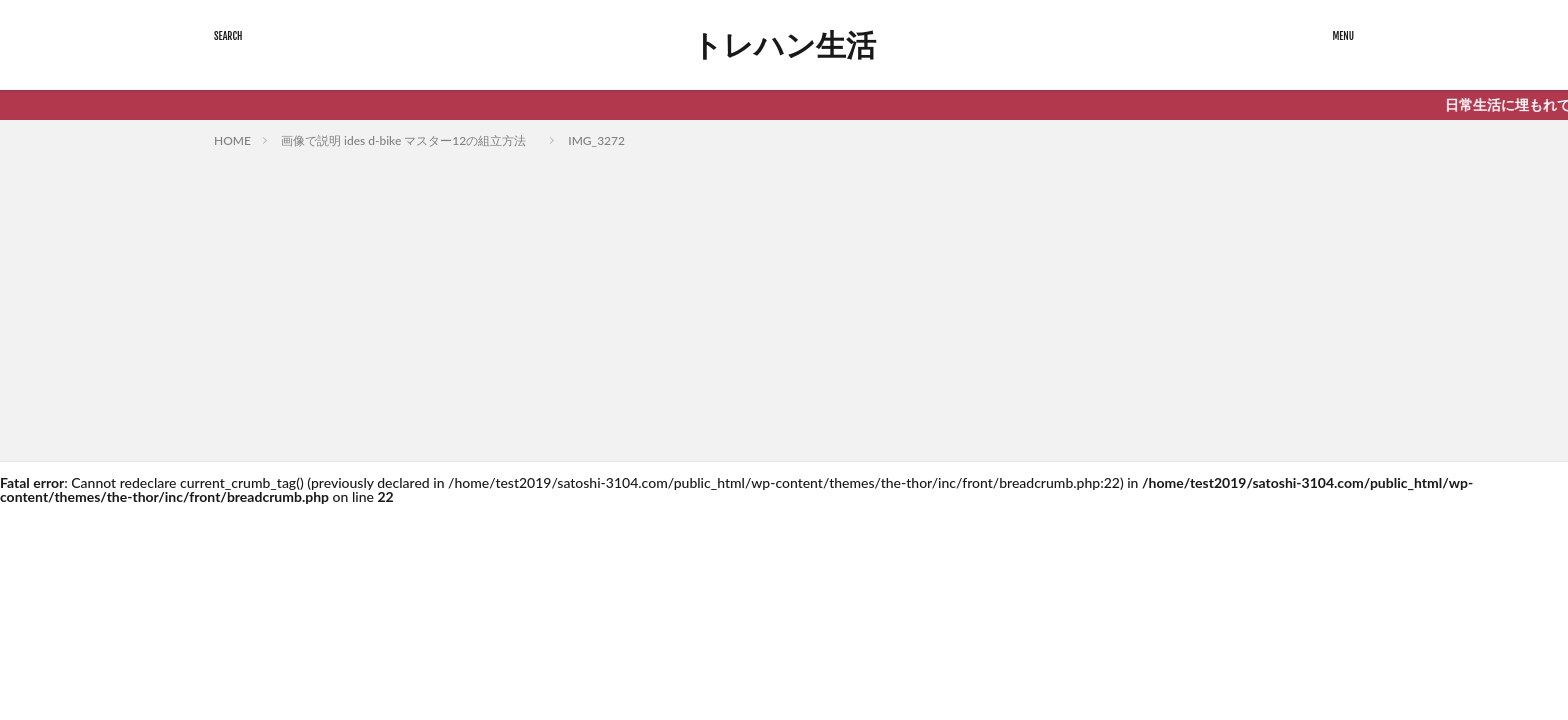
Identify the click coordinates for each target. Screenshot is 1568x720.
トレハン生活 (784, 45)
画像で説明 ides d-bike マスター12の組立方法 (409, 140)
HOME (232, 140)
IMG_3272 (596, 140)
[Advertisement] (784, 301)
